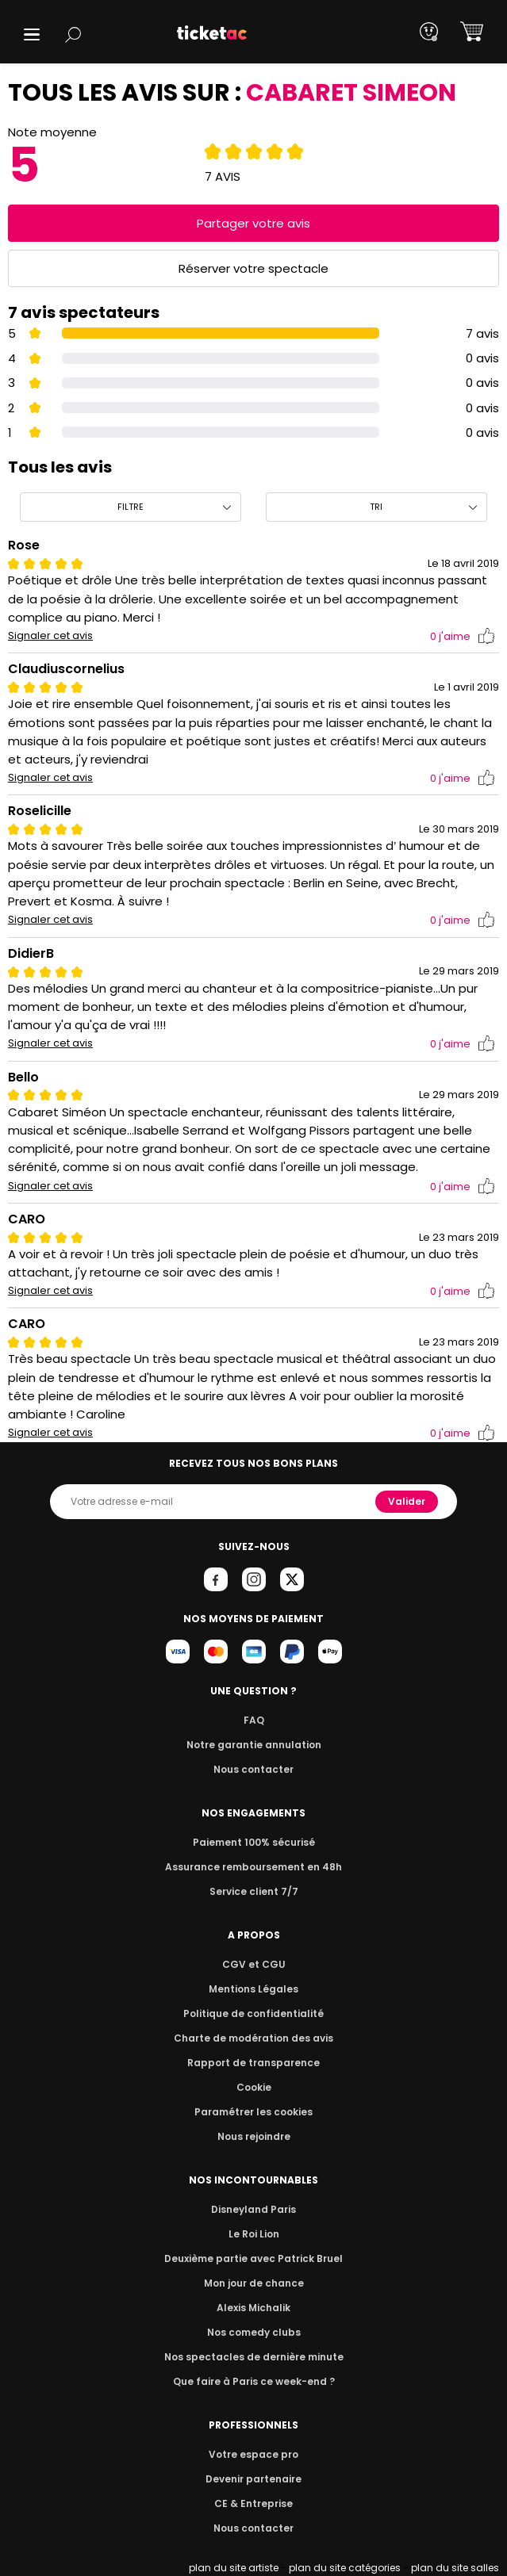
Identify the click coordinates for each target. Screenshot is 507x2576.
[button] (32, 34)
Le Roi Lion (253, 2234)
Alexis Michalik (254, 2307)
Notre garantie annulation (253, 1744)
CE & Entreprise (253, 2503)
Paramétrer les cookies (253, 2112)
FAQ (253, 1720)
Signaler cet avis (50, 636)
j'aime (462, 636)
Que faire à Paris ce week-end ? (254, 2381)
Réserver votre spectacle (253, 268)
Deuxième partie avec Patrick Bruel (253, 2258)
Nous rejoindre (253, 2136)
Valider (407, 1501)
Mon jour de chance (253, 2283)
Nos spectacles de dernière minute (254, 2357)
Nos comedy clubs (253, 2332)
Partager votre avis (254, 223)
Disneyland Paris (253, 2209)
